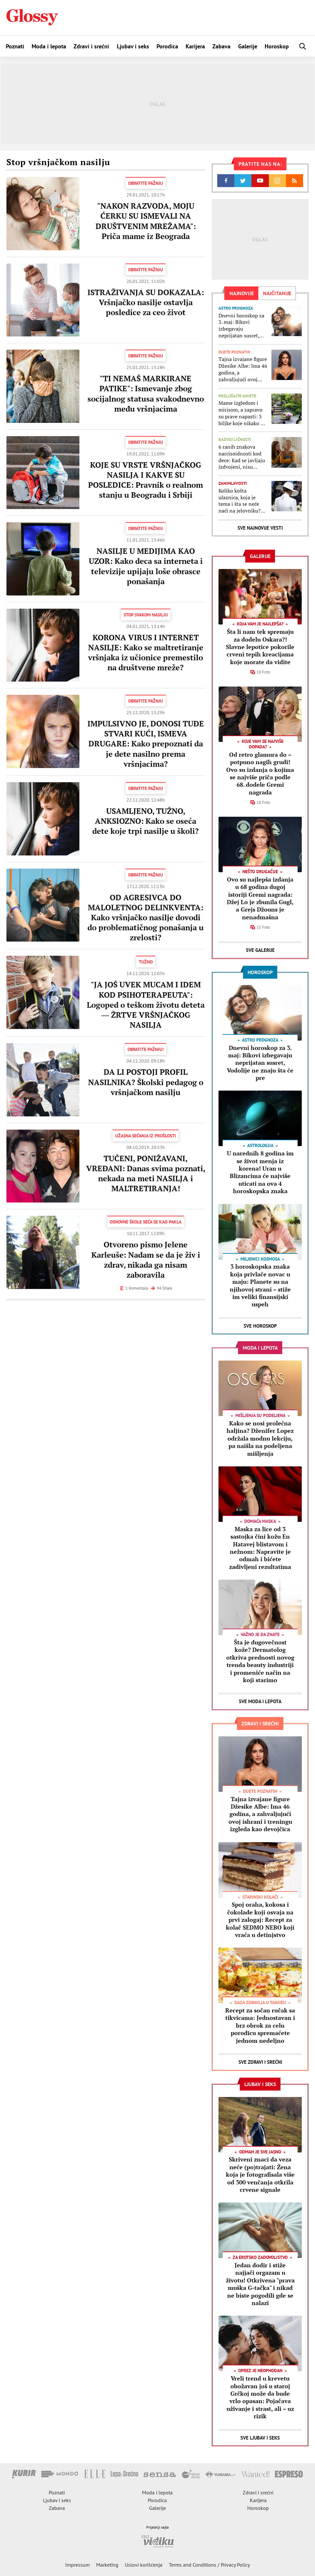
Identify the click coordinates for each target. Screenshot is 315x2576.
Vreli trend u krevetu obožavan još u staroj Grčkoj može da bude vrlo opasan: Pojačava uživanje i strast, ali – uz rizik (260, 2397)
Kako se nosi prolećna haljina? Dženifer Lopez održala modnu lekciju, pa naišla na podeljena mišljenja (260, 1438)
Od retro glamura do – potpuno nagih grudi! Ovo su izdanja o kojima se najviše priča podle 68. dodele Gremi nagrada (260, 773)
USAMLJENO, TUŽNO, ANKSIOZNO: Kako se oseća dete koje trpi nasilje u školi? (145, 821)
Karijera (195, 46)
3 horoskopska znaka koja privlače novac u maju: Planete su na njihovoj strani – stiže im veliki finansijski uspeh (260, 1285)
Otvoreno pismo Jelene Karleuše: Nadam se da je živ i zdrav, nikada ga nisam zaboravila (145, 1259)
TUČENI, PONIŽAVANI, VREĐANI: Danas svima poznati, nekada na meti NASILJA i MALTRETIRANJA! (145, 1173)
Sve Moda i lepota (260, 1701)
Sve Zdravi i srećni (260, 2062)
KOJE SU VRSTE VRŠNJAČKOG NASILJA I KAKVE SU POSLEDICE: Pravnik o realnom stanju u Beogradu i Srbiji (145, 480)
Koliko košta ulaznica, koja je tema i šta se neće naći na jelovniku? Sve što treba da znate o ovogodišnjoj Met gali (242, 500)
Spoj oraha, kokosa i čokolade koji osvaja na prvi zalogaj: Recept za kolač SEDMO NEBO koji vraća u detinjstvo (260, 1920)
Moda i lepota (49, 46)
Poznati (15, 46)
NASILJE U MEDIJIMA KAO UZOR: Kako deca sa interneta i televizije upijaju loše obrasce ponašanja (146, 566)
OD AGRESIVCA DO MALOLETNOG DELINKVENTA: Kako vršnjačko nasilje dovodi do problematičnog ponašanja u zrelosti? (145, 917)
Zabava (221, 46)
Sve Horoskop (260, 1326)
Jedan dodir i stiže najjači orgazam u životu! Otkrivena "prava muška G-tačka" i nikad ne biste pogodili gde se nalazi (260, 2284)
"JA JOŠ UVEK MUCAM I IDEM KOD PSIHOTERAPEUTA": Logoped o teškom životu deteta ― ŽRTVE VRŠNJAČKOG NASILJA (146, 1004)
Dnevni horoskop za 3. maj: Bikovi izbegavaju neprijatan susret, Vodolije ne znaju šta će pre (242, 325)
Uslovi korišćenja (143, 2564)
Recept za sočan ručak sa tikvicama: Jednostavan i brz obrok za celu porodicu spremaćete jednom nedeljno (260, 2025)
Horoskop (277, 46)
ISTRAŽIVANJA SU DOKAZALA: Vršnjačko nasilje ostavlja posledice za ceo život (145, 302)
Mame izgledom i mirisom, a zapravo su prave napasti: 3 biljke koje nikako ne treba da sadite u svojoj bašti (242, 413)
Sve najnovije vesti (260, 528)
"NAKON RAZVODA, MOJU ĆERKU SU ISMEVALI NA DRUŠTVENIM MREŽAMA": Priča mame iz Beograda (146, 221)
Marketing (107, 2564)
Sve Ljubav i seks (260, 2438)
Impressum (77, 2564)
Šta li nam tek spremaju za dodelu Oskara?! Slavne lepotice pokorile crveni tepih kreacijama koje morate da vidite (260, 647)
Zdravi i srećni (91, 46)
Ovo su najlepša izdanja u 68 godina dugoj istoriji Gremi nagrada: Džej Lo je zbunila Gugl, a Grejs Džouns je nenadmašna (260, 898)
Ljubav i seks (133, 46)
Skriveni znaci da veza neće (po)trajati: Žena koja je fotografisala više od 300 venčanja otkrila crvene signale (260, 2174)
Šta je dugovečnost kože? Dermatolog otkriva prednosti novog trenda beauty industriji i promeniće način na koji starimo (260, 1661)
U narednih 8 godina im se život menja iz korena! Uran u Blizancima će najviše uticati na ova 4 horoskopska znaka (260, 1172)
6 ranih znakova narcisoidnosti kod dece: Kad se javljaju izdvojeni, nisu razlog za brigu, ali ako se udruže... (241, 457)
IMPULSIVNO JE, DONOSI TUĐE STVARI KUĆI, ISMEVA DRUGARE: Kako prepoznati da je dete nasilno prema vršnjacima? (145, 743)
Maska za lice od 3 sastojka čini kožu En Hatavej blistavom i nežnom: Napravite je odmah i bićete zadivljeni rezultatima (260, 1548)
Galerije (247, 46)
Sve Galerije (260, 950)
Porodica (167, 46)
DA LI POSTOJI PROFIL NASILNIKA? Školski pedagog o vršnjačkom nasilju (145, 1082)
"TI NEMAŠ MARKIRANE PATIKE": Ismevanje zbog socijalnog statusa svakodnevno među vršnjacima (145, 393)
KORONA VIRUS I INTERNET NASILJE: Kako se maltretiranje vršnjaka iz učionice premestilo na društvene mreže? (145, 652)
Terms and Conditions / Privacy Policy (209, 2564)
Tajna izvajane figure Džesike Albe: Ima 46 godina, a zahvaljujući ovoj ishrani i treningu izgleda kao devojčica (242, 369)
